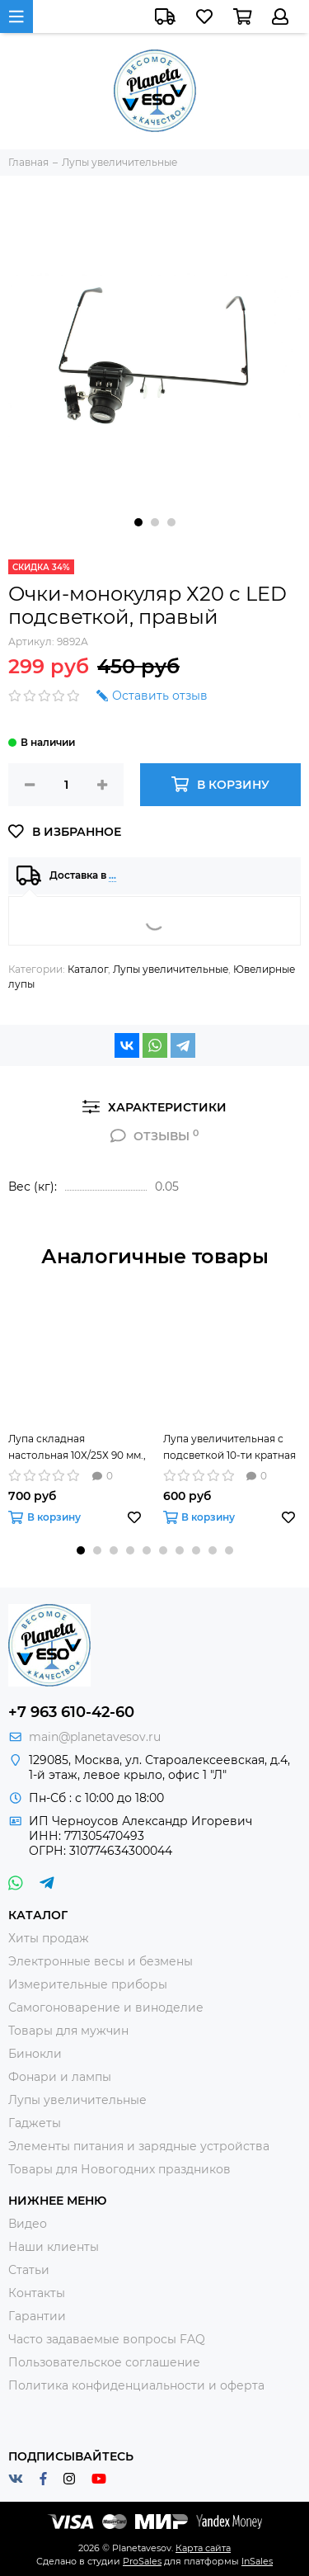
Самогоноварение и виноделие (106, 2007)
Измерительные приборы (87, 1984)
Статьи (28, 2269)
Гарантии (37, 2316)
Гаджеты (34, 2123)
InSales (257, 2561)
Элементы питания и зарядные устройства (138, 2146)
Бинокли (35, 2053)
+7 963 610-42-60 (71, 1712)
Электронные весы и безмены (100, 1961)
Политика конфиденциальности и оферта (136, 2385)
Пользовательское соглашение (104, 2362)
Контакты (36, 2293)
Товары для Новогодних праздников (119, 2169)
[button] (138, 522)
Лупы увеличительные (170, 969)
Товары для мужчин (68, 2030)
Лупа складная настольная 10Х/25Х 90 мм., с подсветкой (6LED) (77, 1448)
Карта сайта (203, 2548)
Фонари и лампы (59, 2076)
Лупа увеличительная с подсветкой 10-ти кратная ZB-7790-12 (229, 1448)
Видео (27, 2223)
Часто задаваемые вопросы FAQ (106, 2339)
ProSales (142, 2561)
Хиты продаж (48, 1938)
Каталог (88, 969)
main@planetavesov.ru (95, 1736)
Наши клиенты (53, 2246)
